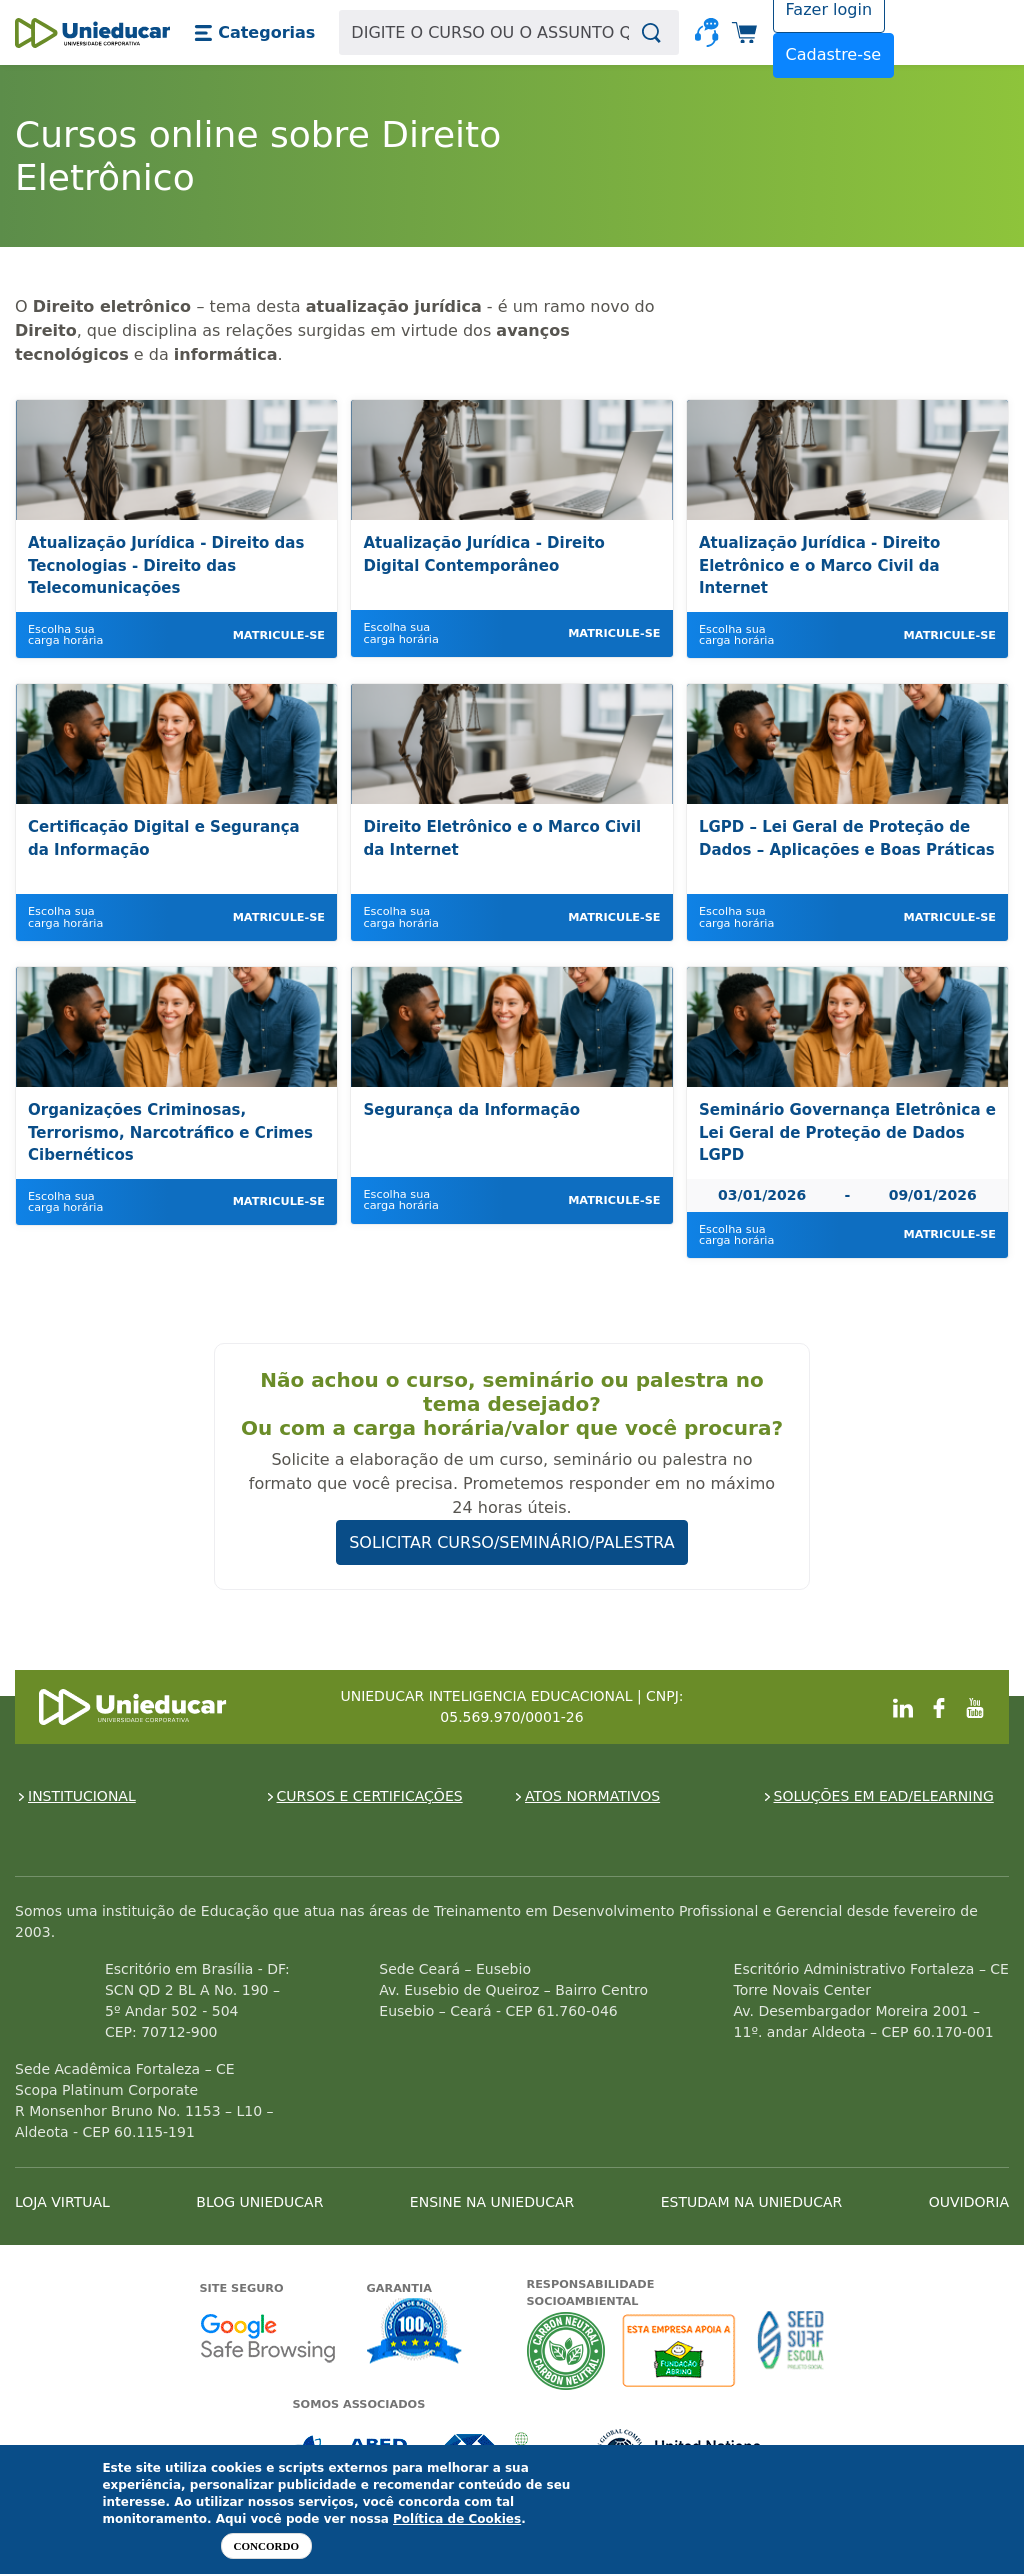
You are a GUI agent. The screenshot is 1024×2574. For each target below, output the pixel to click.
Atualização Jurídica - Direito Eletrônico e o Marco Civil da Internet (819, 565)
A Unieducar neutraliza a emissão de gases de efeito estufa (566, 2350)
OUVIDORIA (969, 2202)
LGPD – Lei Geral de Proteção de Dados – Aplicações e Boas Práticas (847, 838)
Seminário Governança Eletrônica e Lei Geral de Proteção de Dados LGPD (847, 1132)
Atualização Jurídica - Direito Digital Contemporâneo (483, 554)
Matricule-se (279, 635)
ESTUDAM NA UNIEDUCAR (751, 2202)
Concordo (266, 2546)
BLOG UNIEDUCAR (259, 2202)
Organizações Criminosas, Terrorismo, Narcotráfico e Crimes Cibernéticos (170, 1132)
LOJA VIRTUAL (62, 2202)
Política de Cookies (457, 2519)
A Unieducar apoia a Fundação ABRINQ (681, 2350)
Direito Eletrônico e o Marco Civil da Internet (502, 838)
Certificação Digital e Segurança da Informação (164, 838)
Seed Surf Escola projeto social (791, 2350)
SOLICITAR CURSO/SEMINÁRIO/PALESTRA (512, 1542)
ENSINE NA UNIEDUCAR (492, 2202)
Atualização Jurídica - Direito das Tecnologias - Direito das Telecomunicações (166, 565)
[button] (254, 33)
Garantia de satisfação (415, 2333)
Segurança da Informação (471, 1110)
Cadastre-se (834, 54)
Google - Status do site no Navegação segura (267, 2337)
